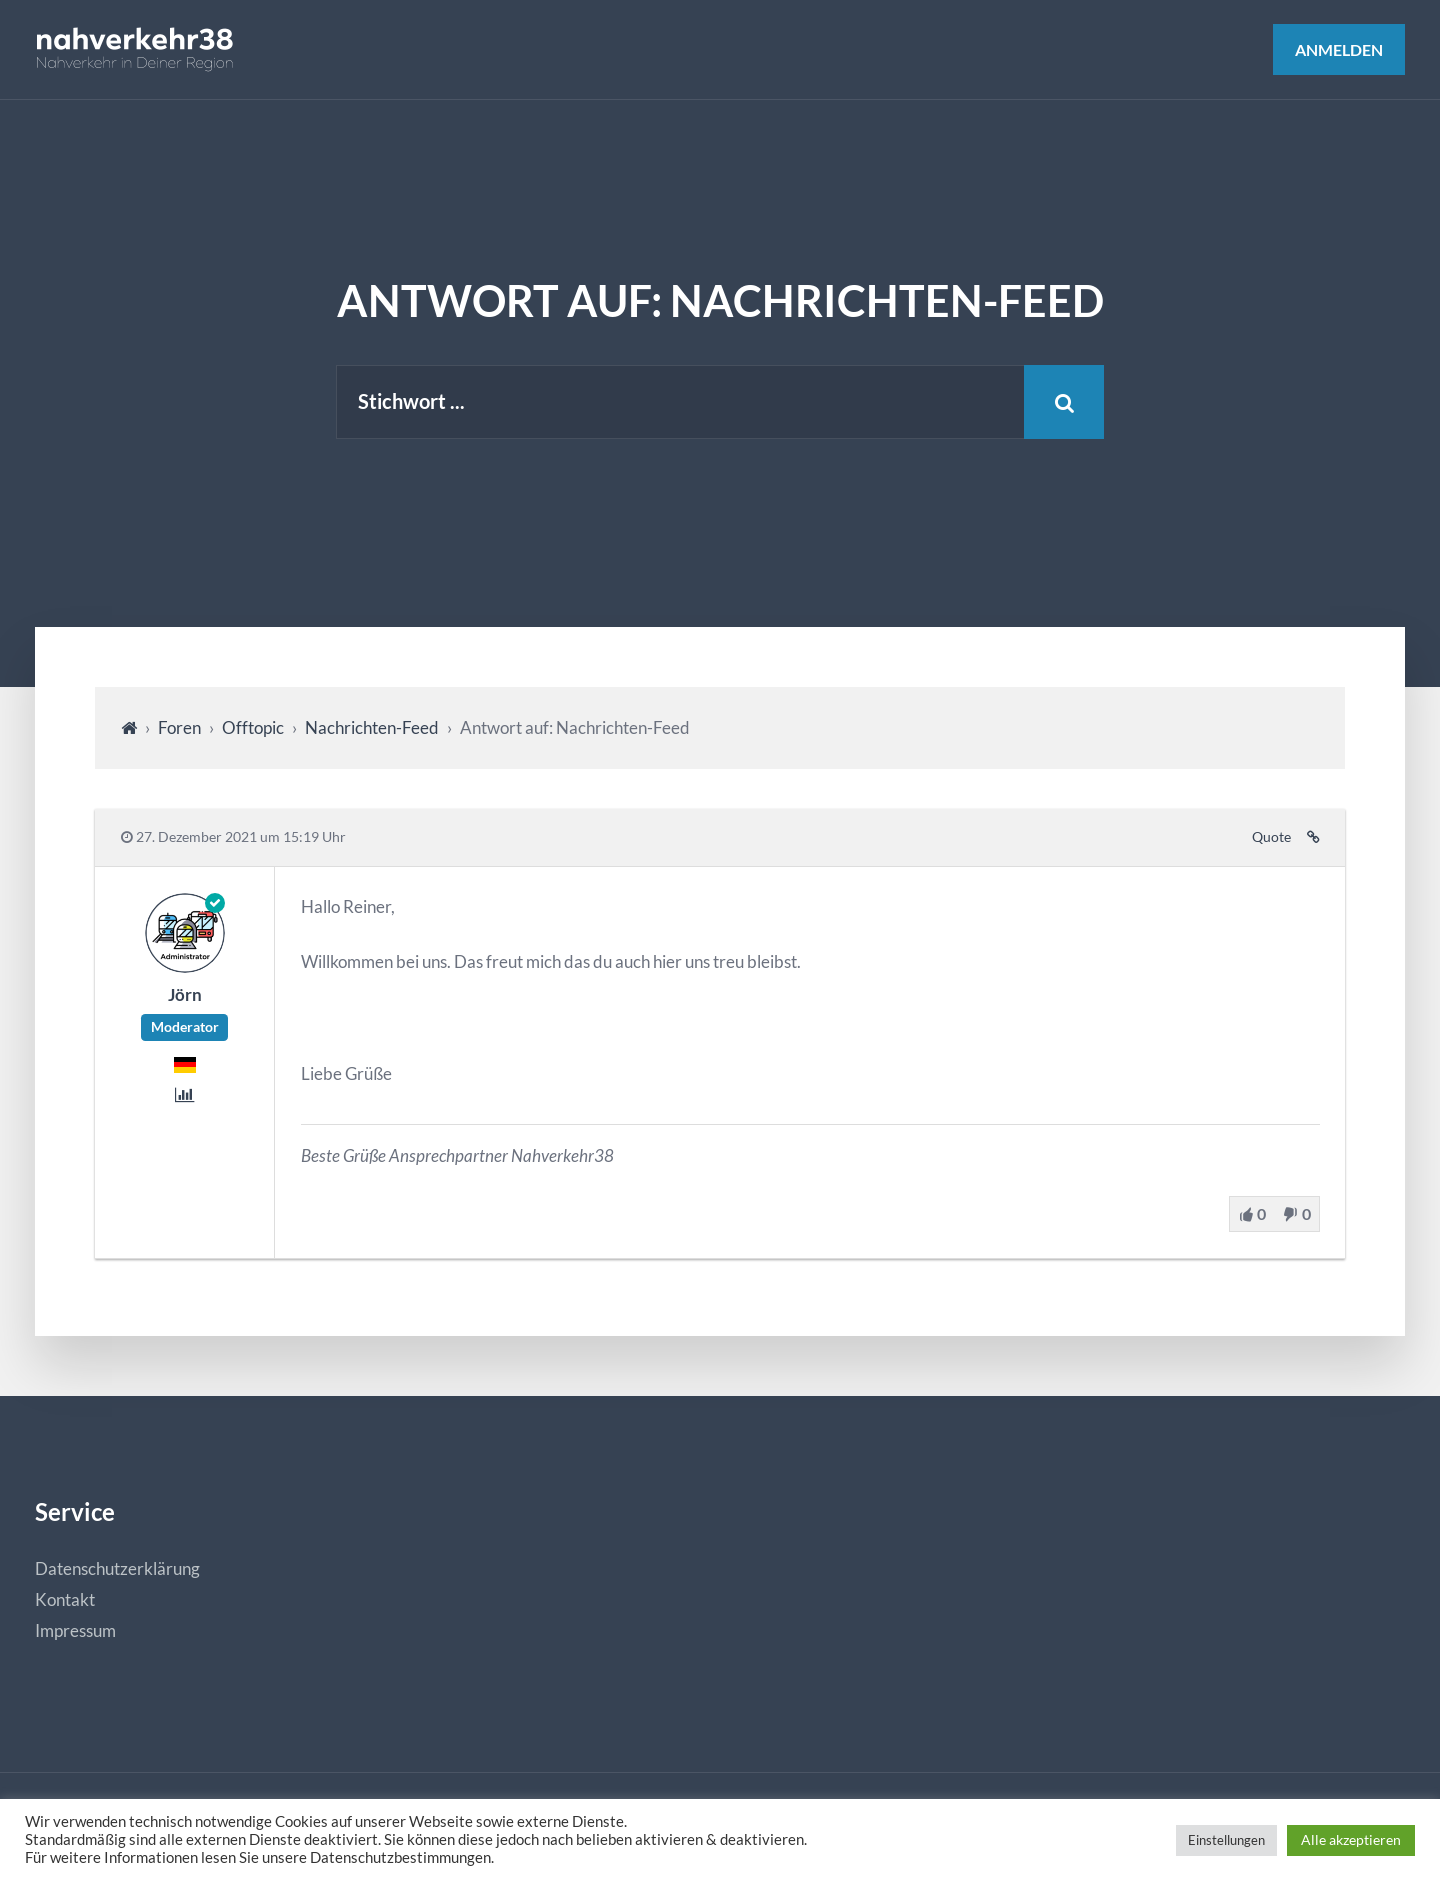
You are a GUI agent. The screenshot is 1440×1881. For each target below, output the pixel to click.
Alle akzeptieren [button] (1351, 1839)
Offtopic (253, 727)
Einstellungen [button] (1226, 1840)
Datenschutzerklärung (117, 1568)
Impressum (75, 1630)
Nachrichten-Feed (372, 727)
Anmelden (1339, 49)
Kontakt (65, 1599)
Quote (1271, 837)
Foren (179, 727)
